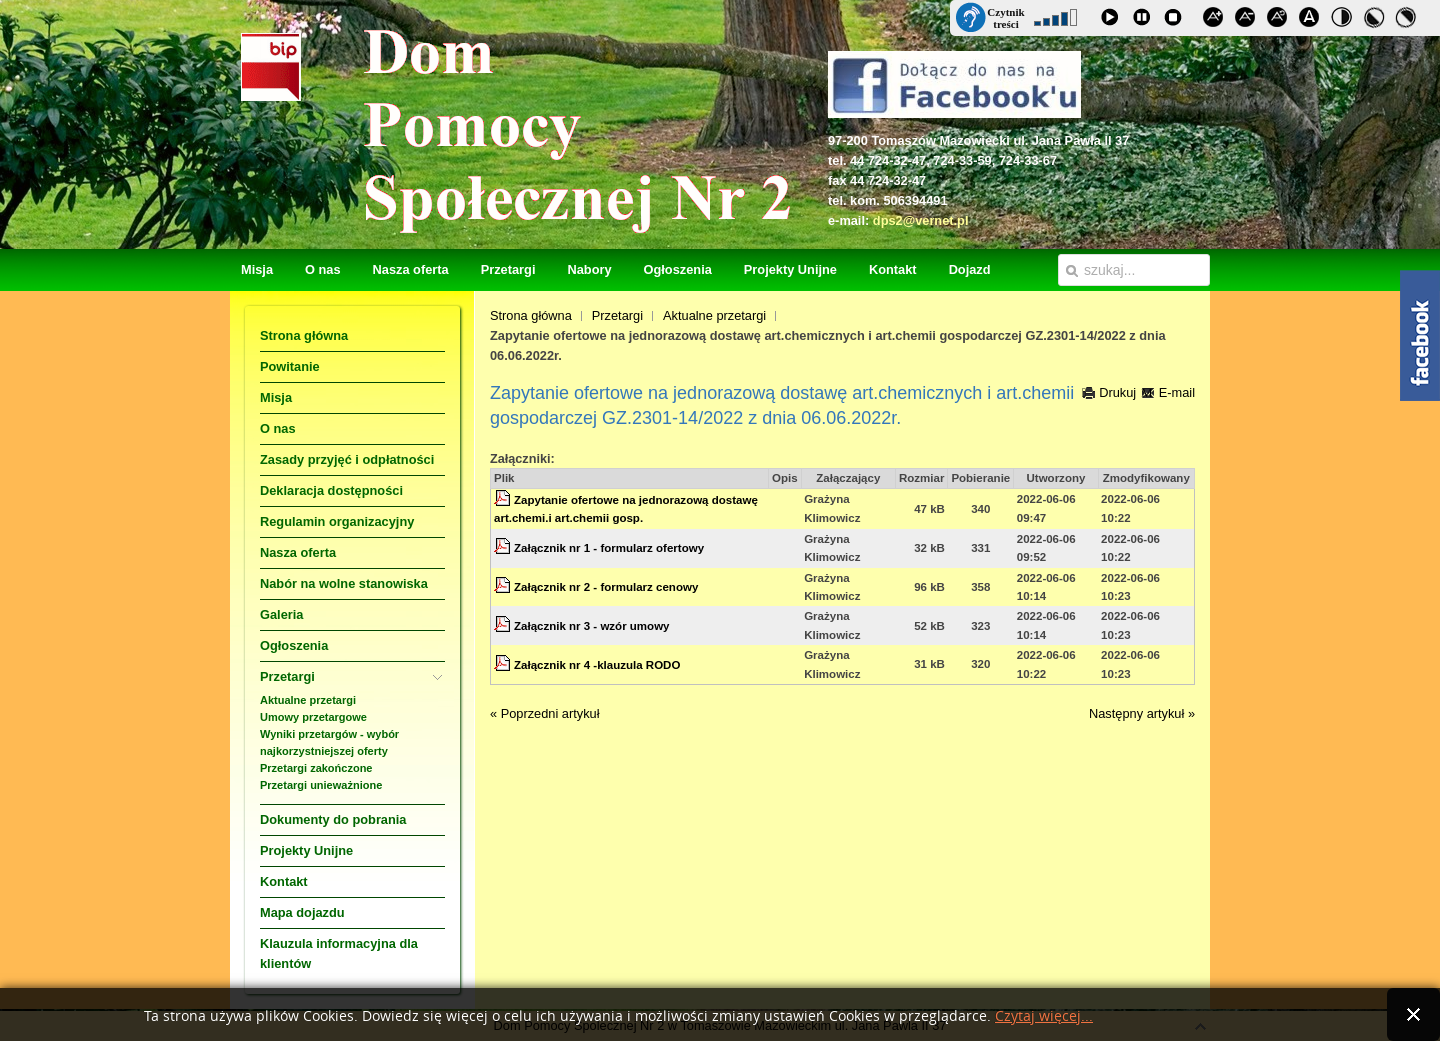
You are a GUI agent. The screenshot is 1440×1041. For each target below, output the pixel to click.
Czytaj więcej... (1044, 1016)
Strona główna (531, 315)
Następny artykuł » (1142, 713)
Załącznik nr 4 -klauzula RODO (597, 665)
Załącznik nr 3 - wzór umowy (592, 626)
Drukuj (1109, 392)
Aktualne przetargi (714, 315)
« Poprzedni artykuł (545, 713)
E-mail (1168, 392)
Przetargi (617, 315)
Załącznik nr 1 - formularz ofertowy (609, 548)
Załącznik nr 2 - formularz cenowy (606, 587)
